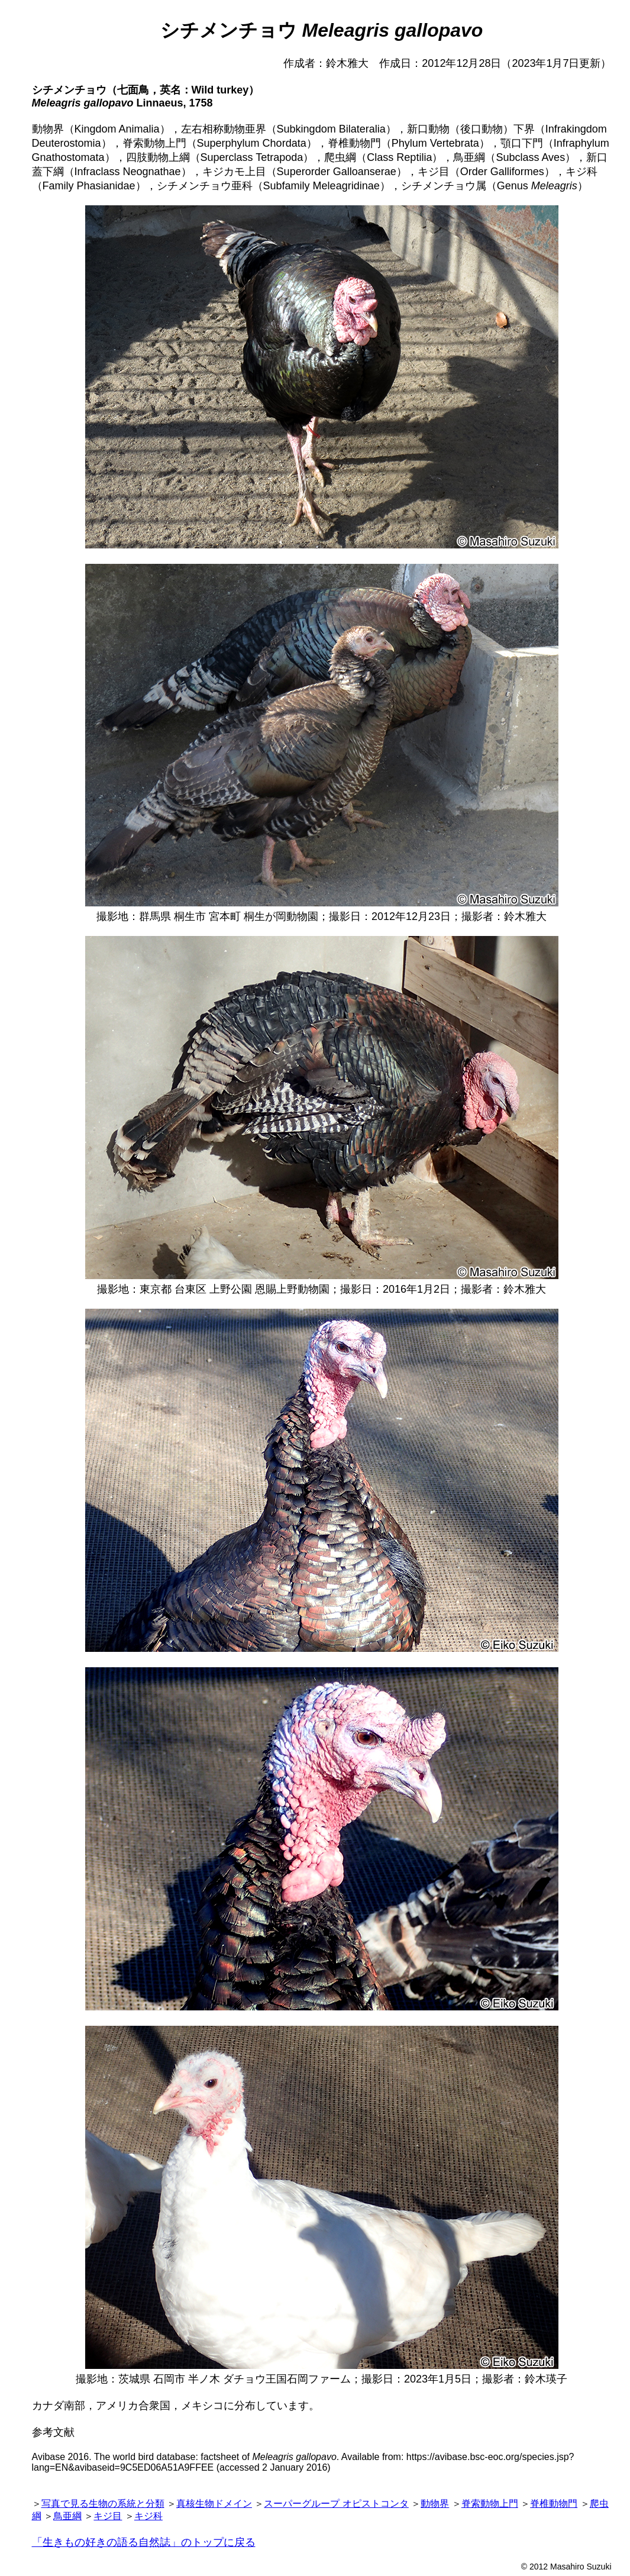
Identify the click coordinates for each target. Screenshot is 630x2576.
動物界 (435, 2503)
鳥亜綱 (67, 2516)
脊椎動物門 (553, 2503)
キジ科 (148, 2516)
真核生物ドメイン (214, 2503)
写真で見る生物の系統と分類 (102, 2503)
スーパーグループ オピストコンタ (336, 2503)
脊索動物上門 (489, 2503)
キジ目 (107, 2516)
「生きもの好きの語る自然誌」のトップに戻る (144, 2542)
